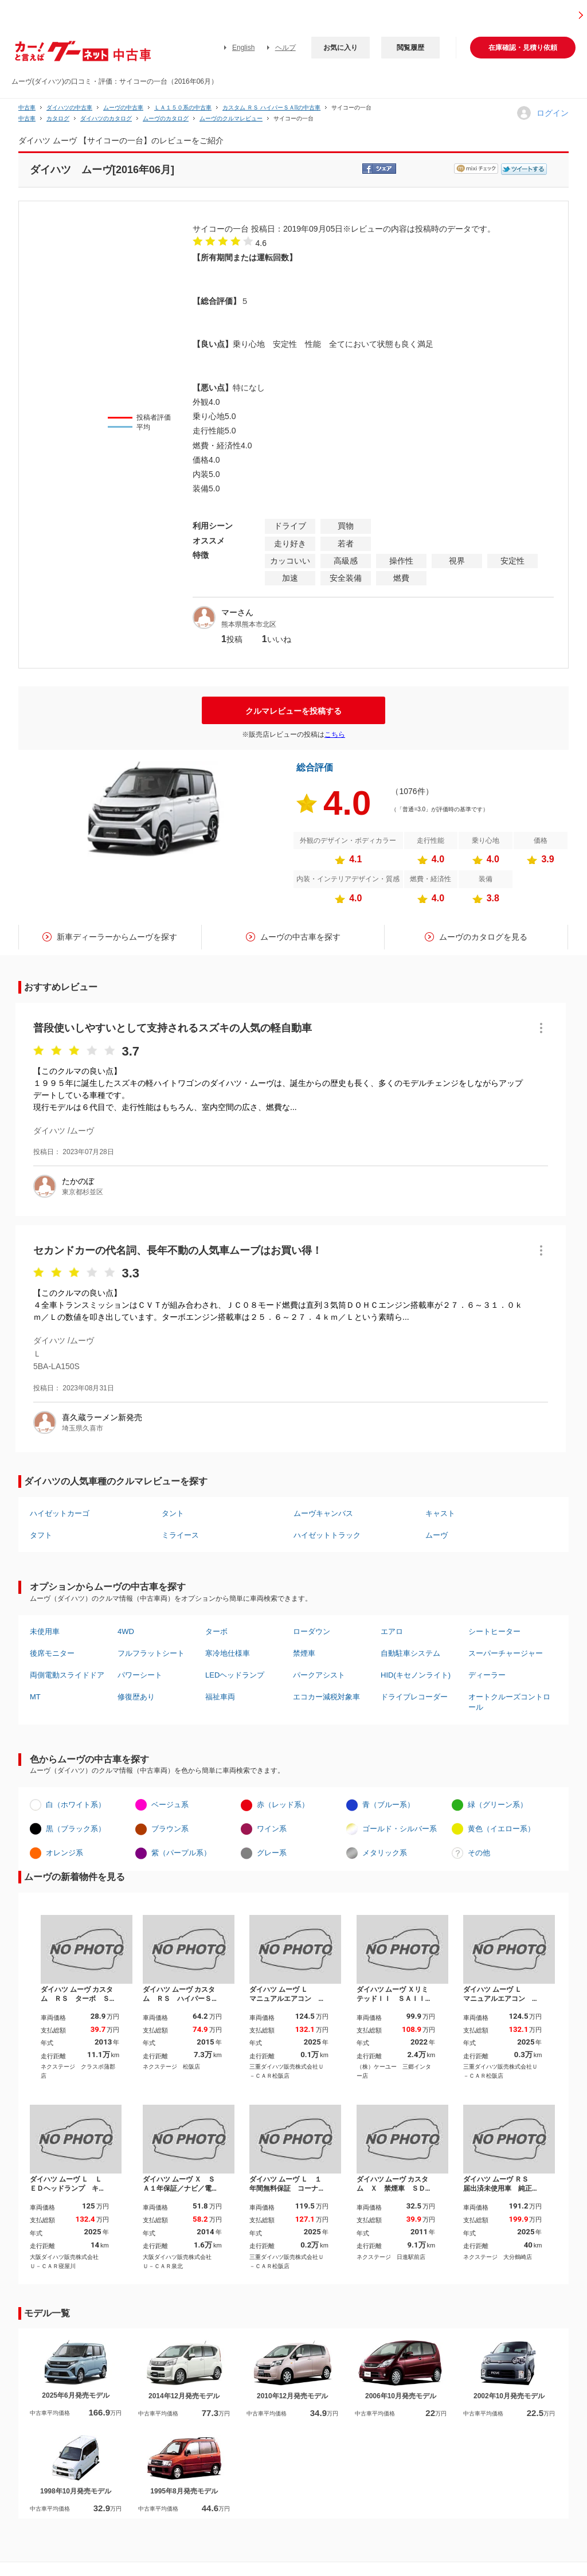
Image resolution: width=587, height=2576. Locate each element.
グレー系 (272, 1852)
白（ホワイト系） (75, 1804)
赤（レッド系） (283, 1804)
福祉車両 (220, 1696)
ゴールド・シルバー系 (399, 1828)
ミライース (180, 1535)
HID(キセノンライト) (416, 1675)
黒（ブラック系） (75, 1828)
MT (35, 1696)
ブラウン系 (170, 1828)
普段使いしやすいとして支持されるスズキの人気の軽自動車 (172, 1028)
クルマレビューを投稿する (293, 711)
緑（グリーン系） (497, 1804)
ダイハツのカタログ (106, 118)
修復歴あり (136, 1696)
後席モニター (52, 1653)
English (243, 48)
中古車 (27, 107)
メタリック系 (384, 1852)
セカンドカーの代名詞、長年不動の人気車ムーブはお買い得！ (177, 1250)
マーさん (237, 612)
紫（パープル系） (181, 1852)
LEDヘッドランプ (234, 1675)
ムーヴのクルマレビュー (231, 118)
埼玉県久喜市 (82, 1428)
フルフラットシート (151, 1653)
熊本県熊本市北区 (248, 624)
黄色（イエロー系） (501, 1828)
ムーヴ (436, 1535)
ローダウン (311, 1631)
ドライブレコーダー (414, 1696)
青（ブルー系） (388, 1804)
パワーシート (140, 1675)
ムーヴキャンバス (323, 1513)
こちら (334, 734)
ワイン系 (272, 1828)
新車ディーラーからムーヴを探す (117, 936)
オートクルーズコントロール (509, 1701)
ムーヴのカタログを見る (483, 936)
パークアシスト (319, 1675)
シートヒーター (494, 1631)
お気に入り (340, 48)
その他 (479, 1852)
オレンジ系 (64, 1852)
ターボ (216, 1631)
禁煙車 (304, 1653)
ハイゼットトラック (327, 1535)
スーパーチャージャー (505, 1653)
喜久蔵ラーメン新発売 (102, 1417)
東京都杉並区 (82, 1192)
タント (173, 1513)
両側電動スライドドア (67, 1675)
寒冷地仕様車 (227, 1653)
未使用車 (45, 1631)
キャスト (440, 1513)
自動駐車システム (410, 1653)
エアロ (392, 1631)
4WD (126, 1631)
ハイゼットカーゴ (59, 1513)
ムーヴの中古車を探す (300, 936)
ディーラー (487, 1675)
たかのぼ (78, 1181)
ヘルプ (285, 48)
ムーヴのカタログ (166, 118)
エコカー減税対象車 (326, 1696)
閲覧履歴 (410, 48)
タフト (41, 1535)
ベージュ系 (170, 1804)
